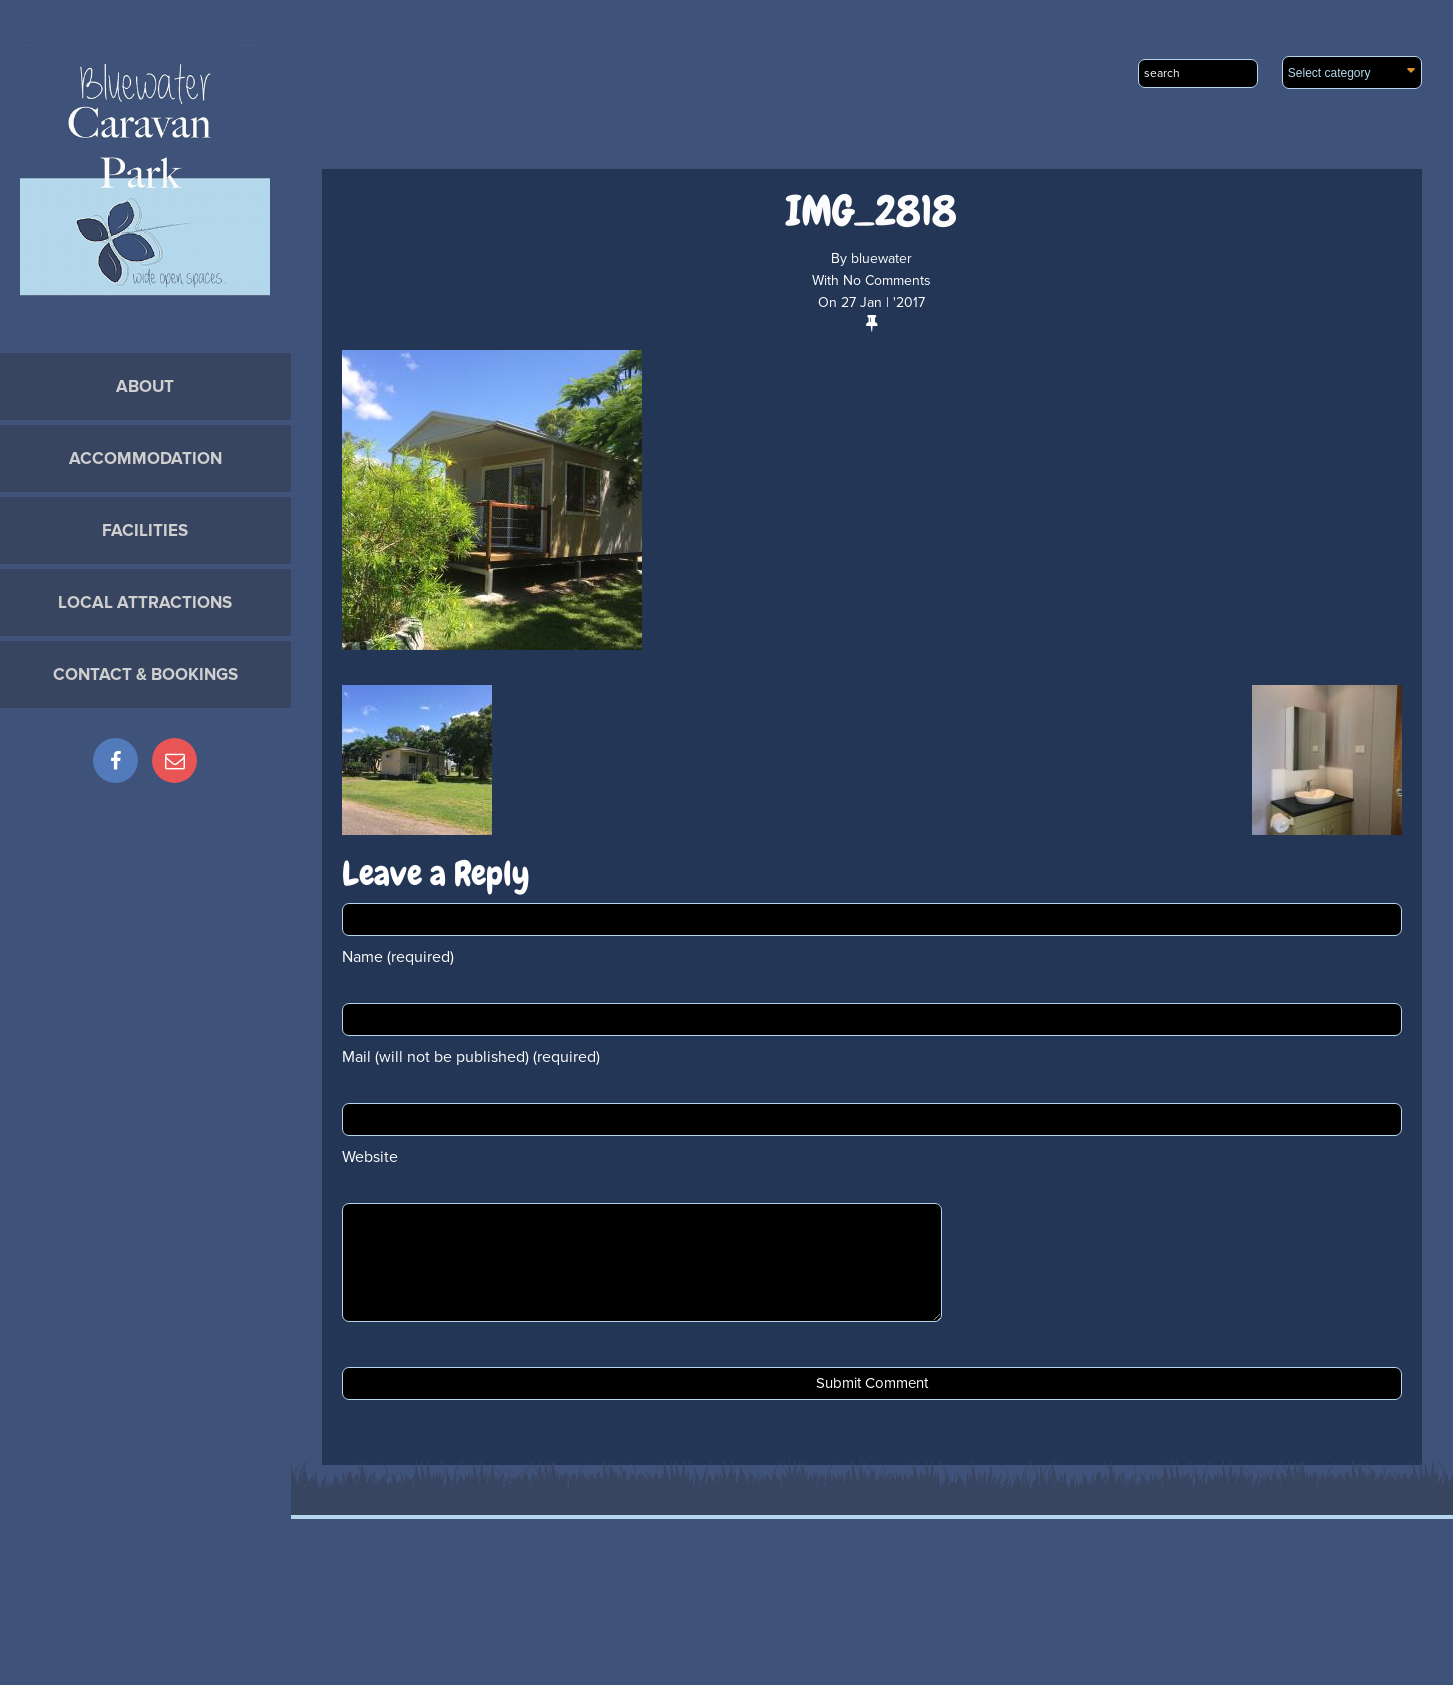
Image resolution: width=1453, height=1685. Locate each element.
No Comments (887, 280)
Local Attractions (145, 602)
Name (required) (398, 957)
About (145, 386)
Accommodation (145, 458)
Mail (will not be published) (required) (471, 1057)
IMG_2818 (871, 211)
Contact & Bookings (145, 674)
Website (370, 1157)
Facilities (145, 530)
